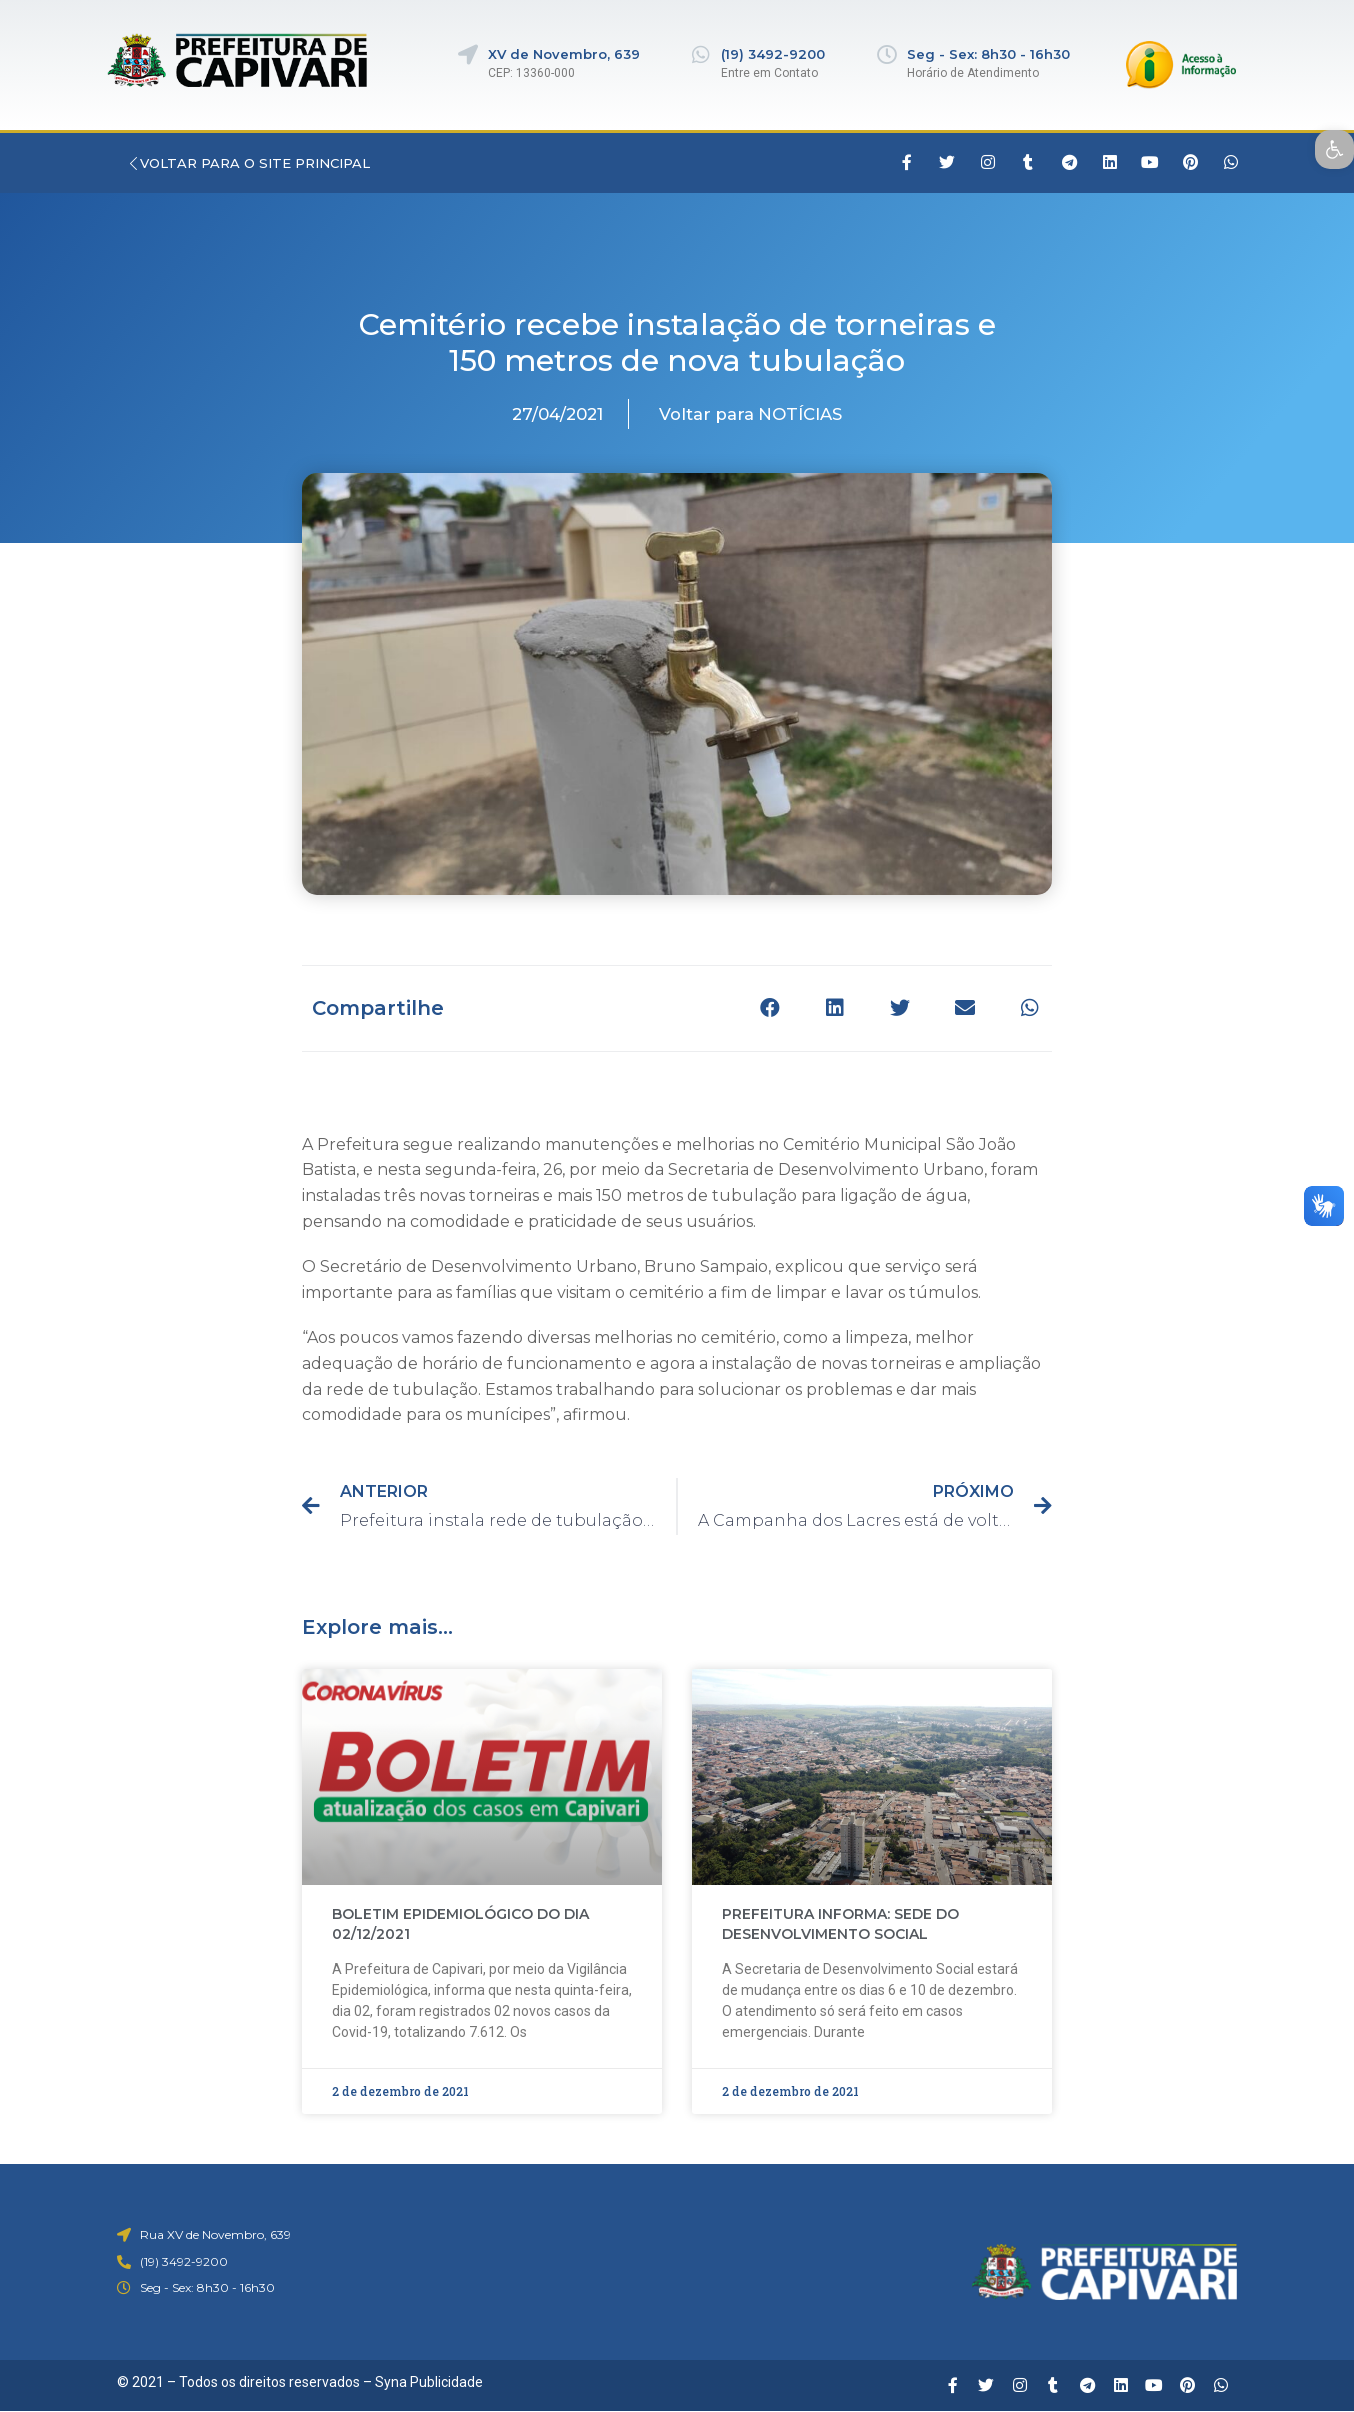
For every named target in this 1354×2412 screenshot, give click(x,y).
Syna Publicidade (429, 2382)
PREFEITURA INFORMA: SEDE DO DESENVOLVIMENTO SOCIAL (840, 1924)
